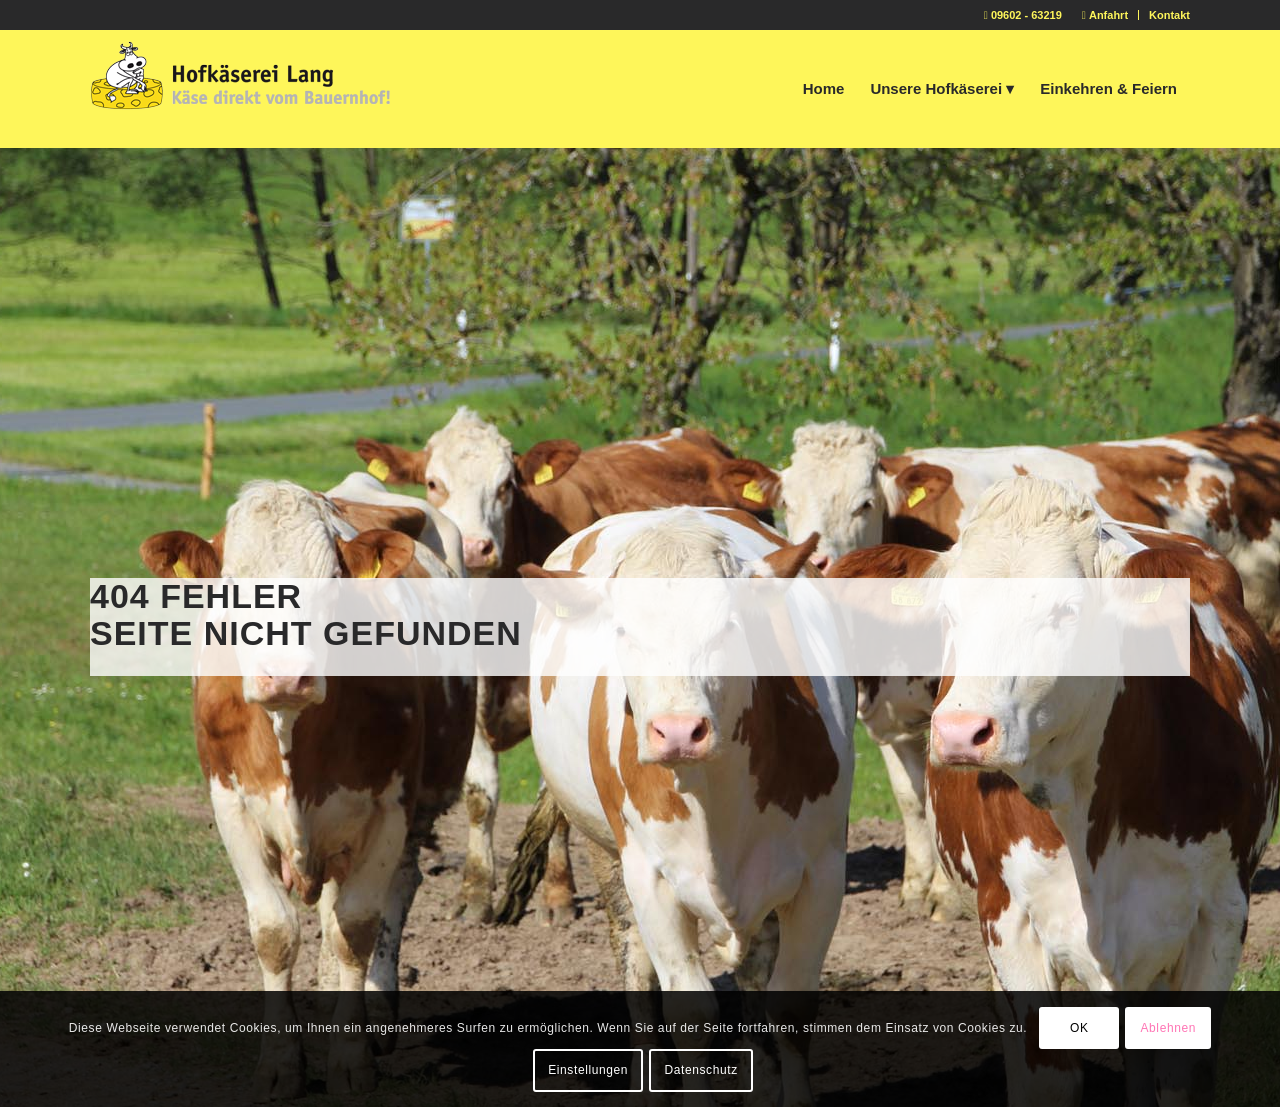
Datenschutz (700, 1070)
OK (1079, 1028)
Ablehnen (1168, 1028)
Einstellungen (588, 1070)
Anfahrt (1105, 15)
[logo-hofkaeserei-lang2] (240, 89)
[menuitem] (1105, 15)
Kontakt (1169, 15)
